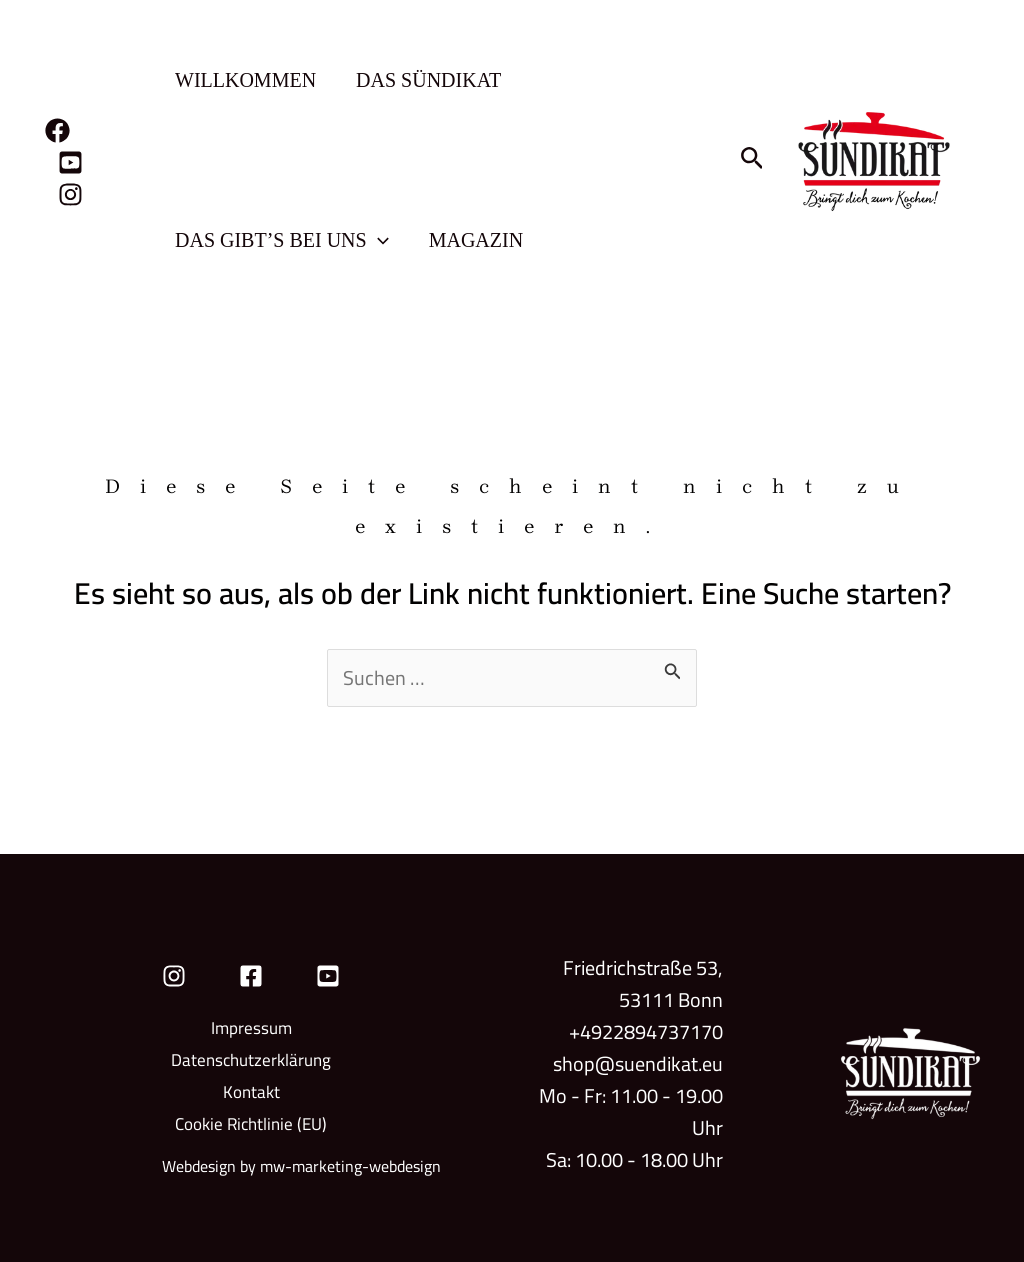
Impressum (251, 1028)
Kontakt (251, 1092)
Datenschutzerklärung (251, 1060)
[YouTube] (70, 162)
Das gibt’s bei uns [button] (282, 240)
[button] (378, 240)
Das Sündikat (428, 80)
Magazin (476, 240)
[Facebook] (57, 130)
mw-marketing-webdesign (350, 1166)
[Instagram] (70, 194)
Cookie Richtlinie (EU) (251, 1124)
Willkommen (245, 80)
